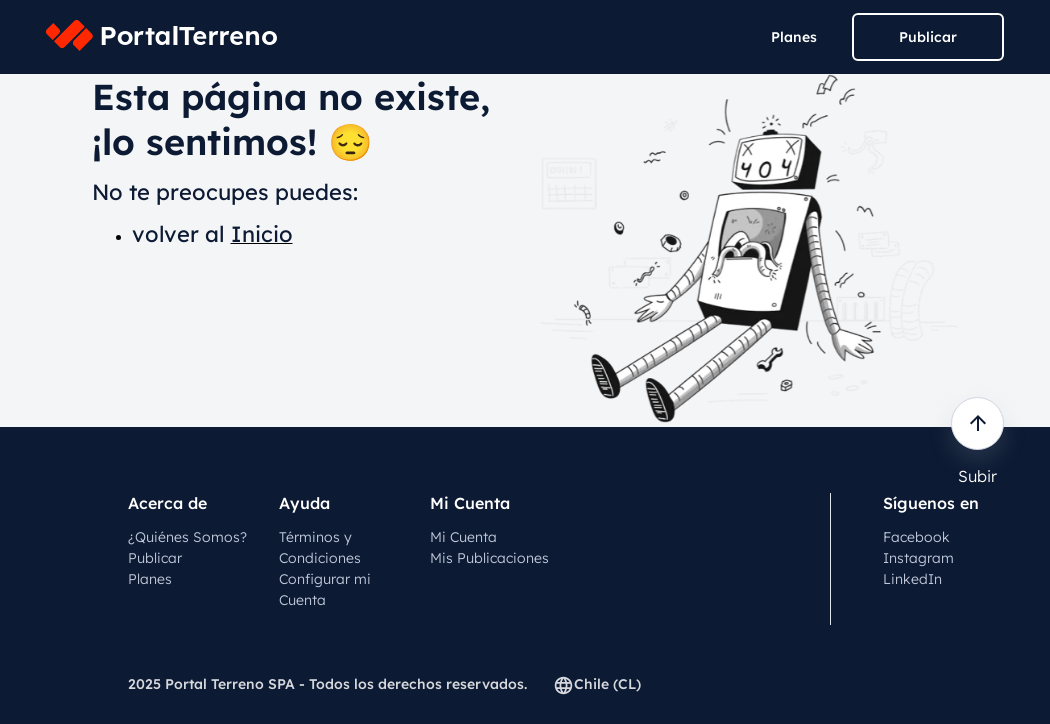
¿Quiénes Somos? (187, 537)
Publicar (928, 37)
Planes (794, 37)
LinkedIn (912, 579)
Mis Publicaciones (489, 558)
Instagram (918, 558)
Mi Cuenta (463, 537)
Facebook (916, 537)
